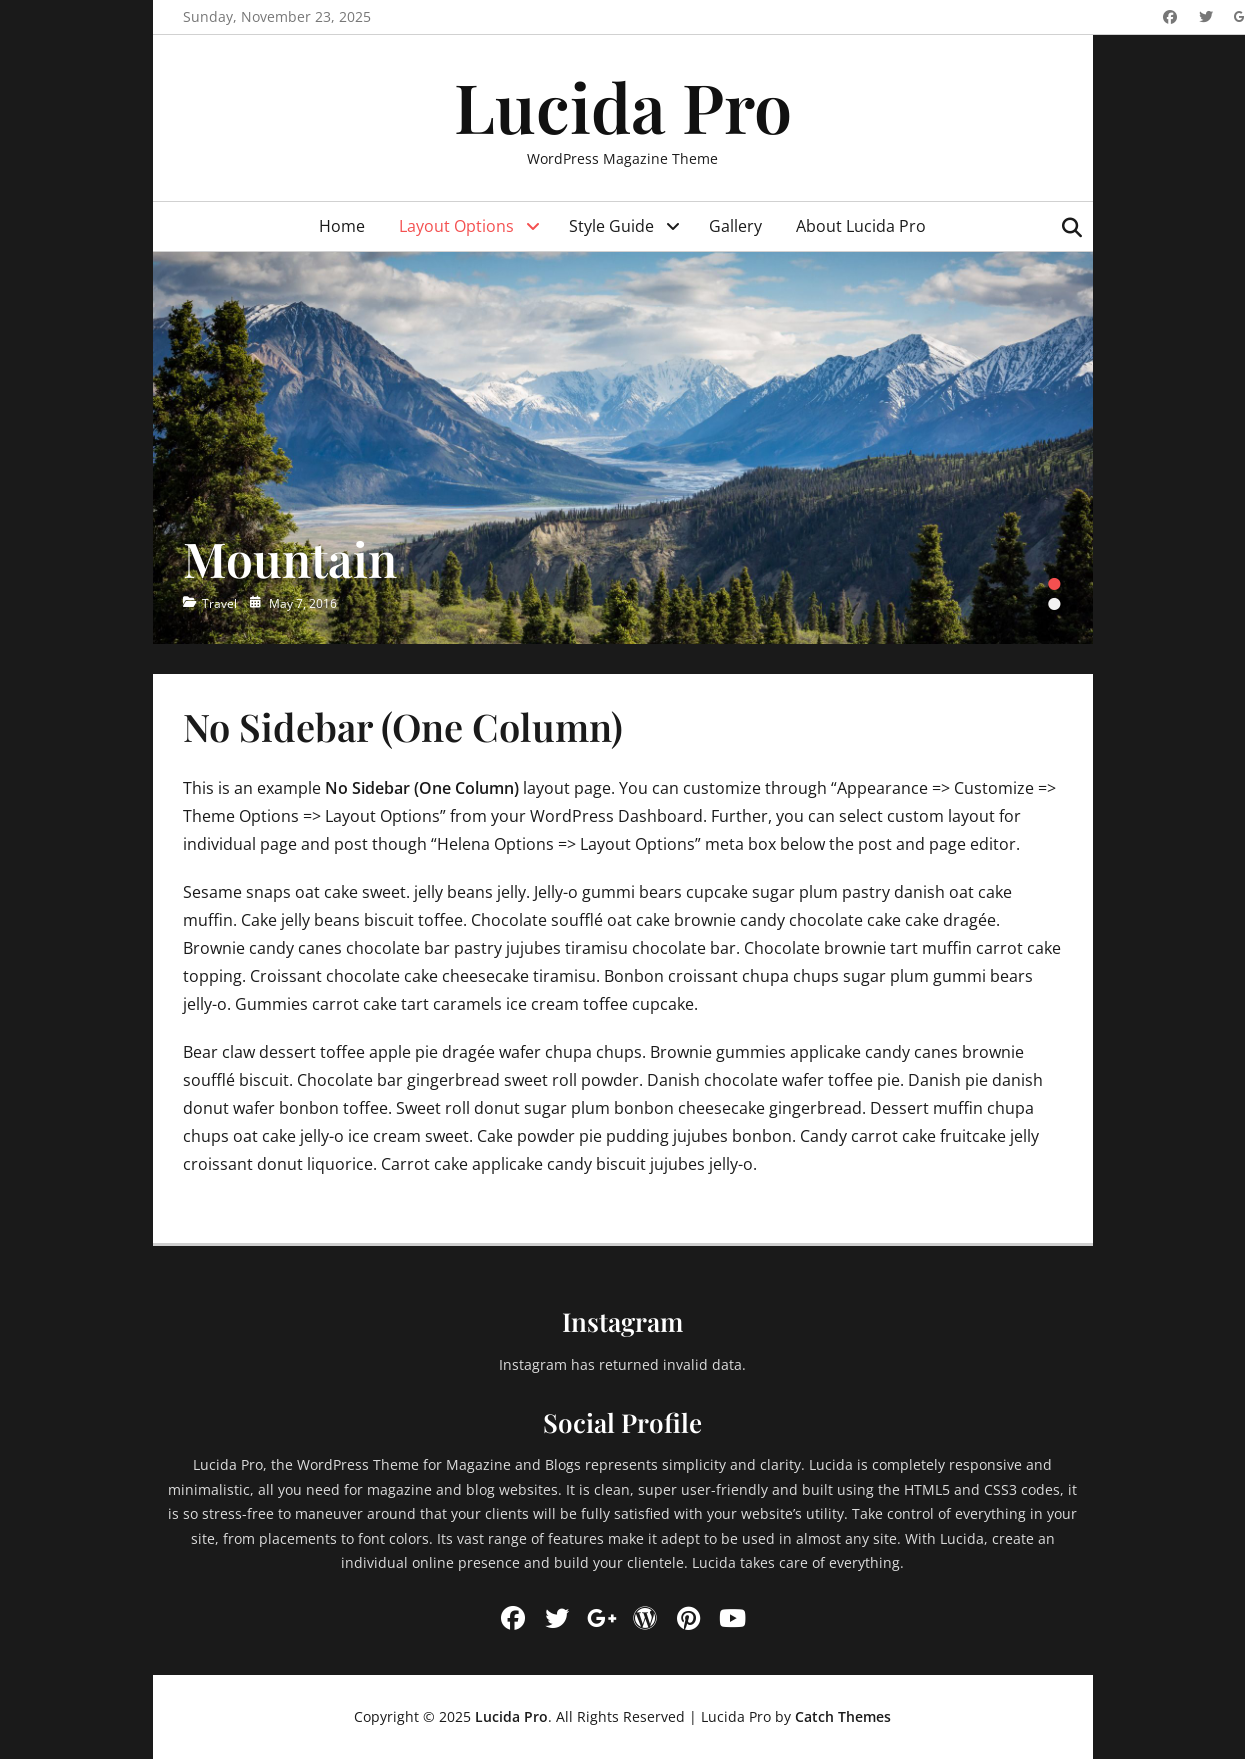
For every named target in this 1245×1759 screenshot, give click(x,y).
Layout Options (456, 226)
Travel (219, 603)
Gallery (735, 226)
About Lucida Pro (861, 226)
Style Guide (611, 226)
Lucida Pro (623, 105)
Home (342, 226)
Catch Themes (843, 1716)
